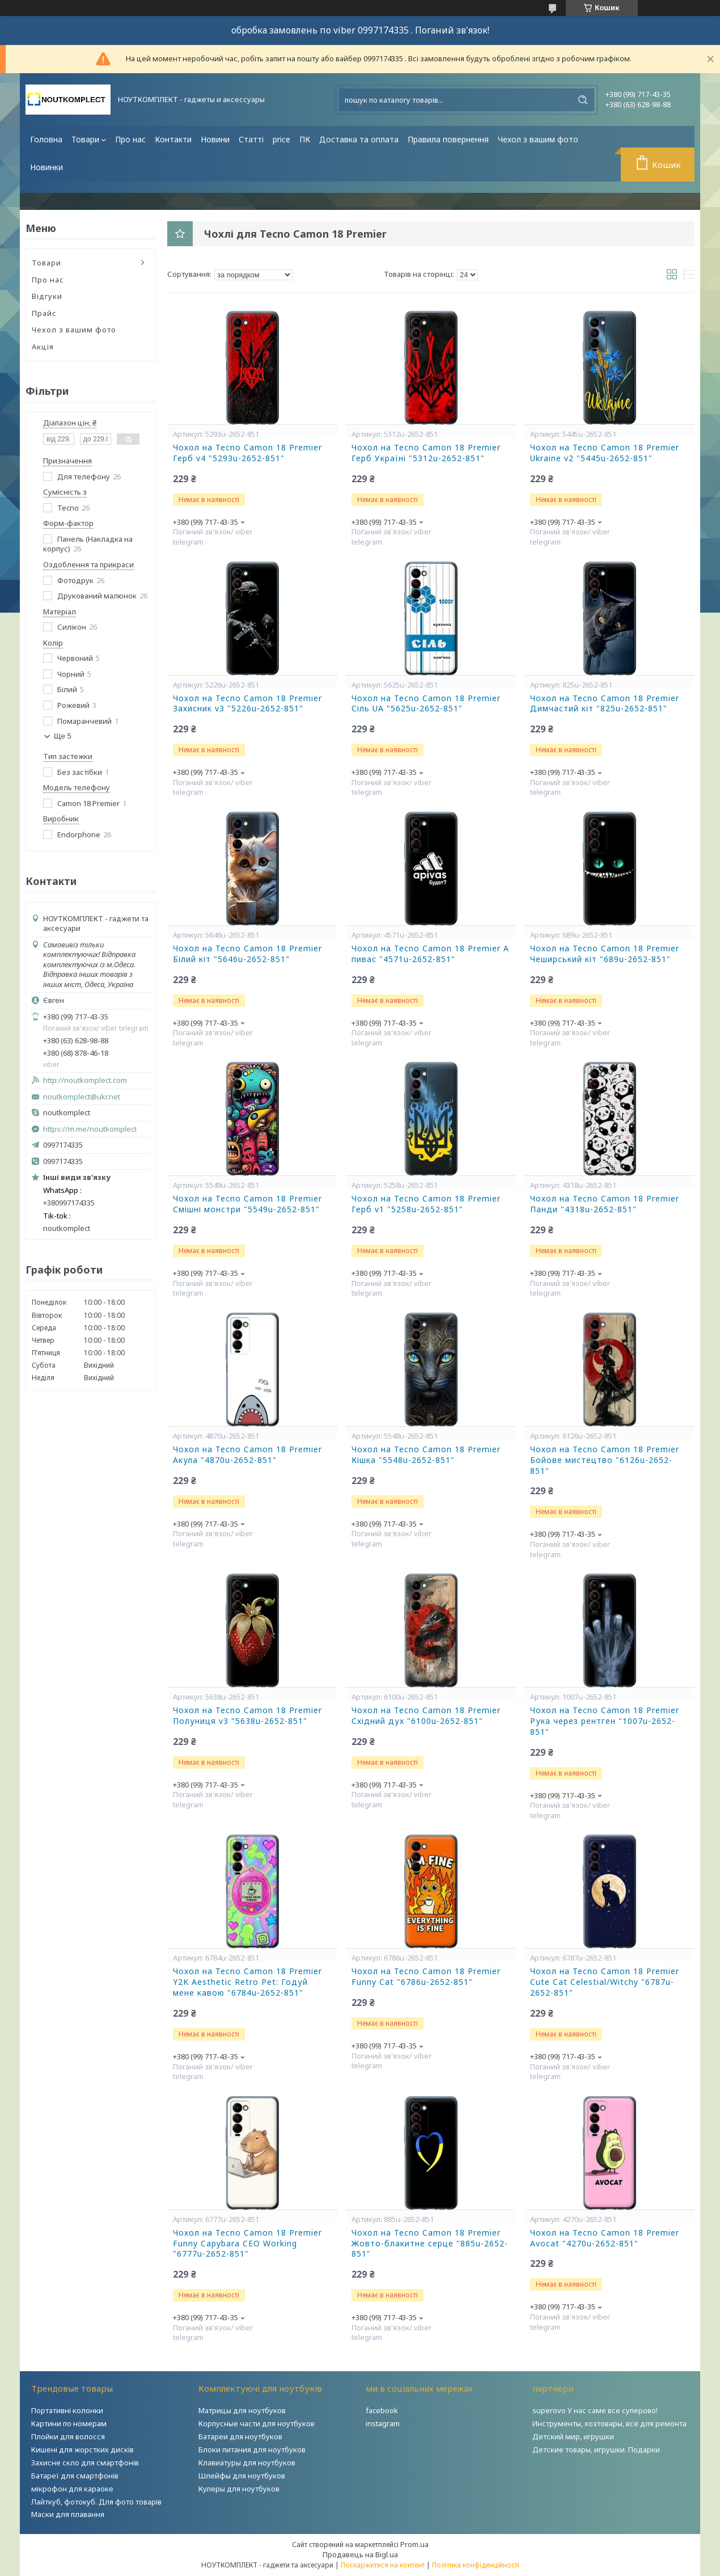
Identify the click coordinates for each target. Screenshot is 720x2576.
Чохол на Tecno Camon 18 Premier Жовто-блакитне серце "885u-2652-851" (429, 2243)
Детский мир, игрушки (573, 2436)
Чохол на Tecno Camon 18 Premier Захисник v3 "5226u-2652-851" (247, 703)
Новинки (46, 167)
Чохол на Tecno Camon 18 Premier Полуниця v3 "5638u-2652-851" (247, 1715)
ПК (304, 139)
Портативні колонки (67, 2410)
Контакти (173, 139)
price (281, 139)
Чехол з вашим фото (538, 139)
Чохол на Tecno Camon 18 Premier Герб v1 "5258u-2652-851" (426, 1204)
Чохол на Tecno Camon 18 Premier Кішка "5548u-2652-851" (426, 1454)
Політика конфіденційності (475, 2565)
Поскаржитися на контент (383, 2565)
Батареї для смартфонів (74, 2475)
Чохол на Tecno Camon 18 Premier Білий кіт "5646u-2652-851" (247, 953)
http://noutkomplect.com (85, 1080)
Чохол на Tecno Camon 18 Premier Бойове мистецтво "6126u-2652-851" (604, 1460)
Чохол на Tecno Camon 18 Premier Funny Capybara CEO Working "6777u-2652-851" (247, 2243)
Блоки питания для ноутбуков (252, 2449)
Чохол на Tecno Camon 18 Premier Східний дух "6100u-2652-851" (426, 1715)
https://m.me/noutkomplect (90, 1129)
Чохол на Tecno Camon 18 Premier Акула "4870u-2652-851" (247, 1454)
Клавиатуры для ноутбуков (246, 2462)
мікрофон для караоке (72, 2489)
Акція (43, 347)
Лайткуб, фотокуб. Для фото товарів (96, 2502)
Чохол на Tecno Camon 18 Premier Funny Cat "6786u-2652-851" (426, 1976)
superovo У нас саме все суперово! (595, 2410)
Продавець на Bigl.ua (360, 2554)
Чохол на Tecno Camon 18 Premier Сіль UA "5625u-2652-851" (426, 703)
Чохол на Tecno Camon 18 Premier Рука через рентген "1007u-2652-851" (604, 1721)
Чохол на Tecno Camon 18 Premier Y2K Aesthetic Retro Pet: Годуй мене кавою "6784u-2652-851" (247, 1982)
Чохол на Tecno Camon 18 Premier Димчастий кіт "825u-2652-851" (604, 703)
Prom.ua (414, 2544)
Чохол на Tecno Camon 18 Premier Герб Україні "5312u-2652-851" (426, 452)
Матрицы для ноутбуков (242, 2410)
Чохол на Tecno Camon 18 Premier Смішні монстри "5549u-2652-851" (247, 1204)
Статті (251, 139)
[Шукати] (582, 99)
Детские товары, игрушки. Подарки (596, 2449)
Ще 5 (62, 736)
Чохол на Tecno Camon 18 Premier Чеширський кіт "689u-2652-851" (604, 953)
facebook (382, 2410)
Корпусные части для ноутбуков (256, 2423)
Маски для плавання (67, 2514)
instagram (383, 2423)
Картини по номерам (69, 2423)
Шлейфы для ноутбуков (241, 2475)
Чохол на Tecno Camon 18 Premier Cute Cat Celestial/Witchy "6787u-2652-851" (604, 1982)
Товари (85, 139)
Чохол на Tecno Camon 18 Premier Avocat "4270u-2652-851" (604, 2238)
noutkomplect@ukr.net (81, 1097)
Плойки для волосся (68, 2436)
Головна (46, 139)
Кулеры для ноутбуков (238, 2489)
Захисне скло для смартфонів (85, 2462)
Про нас (130, 139)
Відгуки (47, 296)
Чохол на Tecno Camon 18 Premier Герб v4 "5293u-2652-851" (247, 452)
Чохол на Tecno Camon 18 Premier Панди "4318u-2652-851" (604, 1204)
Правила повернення (448, 139)
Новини (215, 139)
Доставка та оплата (359, 139)
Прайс (44, 313)
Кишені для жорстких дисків (82, 2449)
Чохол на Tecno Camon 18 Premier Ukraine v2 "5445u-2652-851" (604, 452)
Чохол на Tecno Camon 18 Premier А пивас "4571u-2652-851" (430, 953)
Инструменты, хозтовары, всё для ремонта (609, 2423)
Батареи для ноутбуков (240, 2436)
